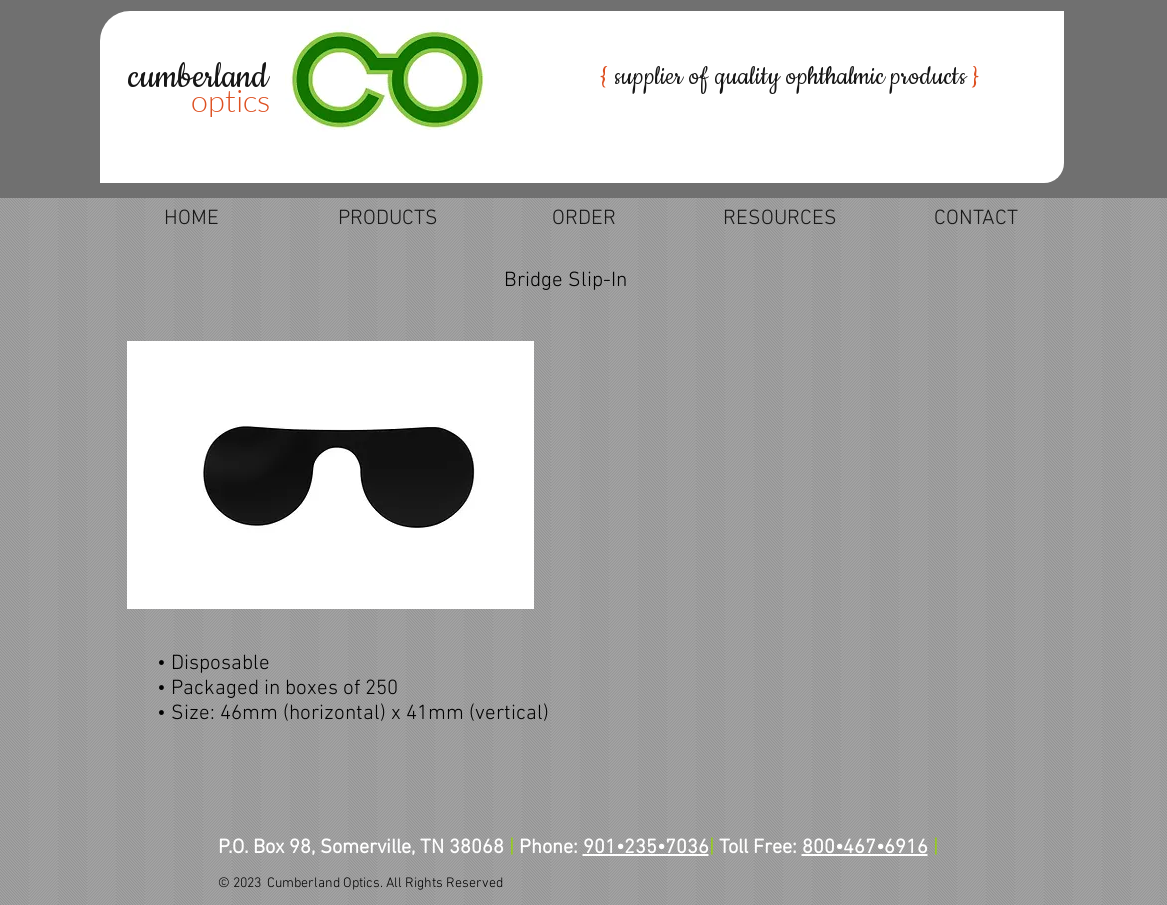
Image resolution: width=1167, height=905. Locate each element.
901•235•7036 (646, 848)
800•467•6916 (865, 848)
